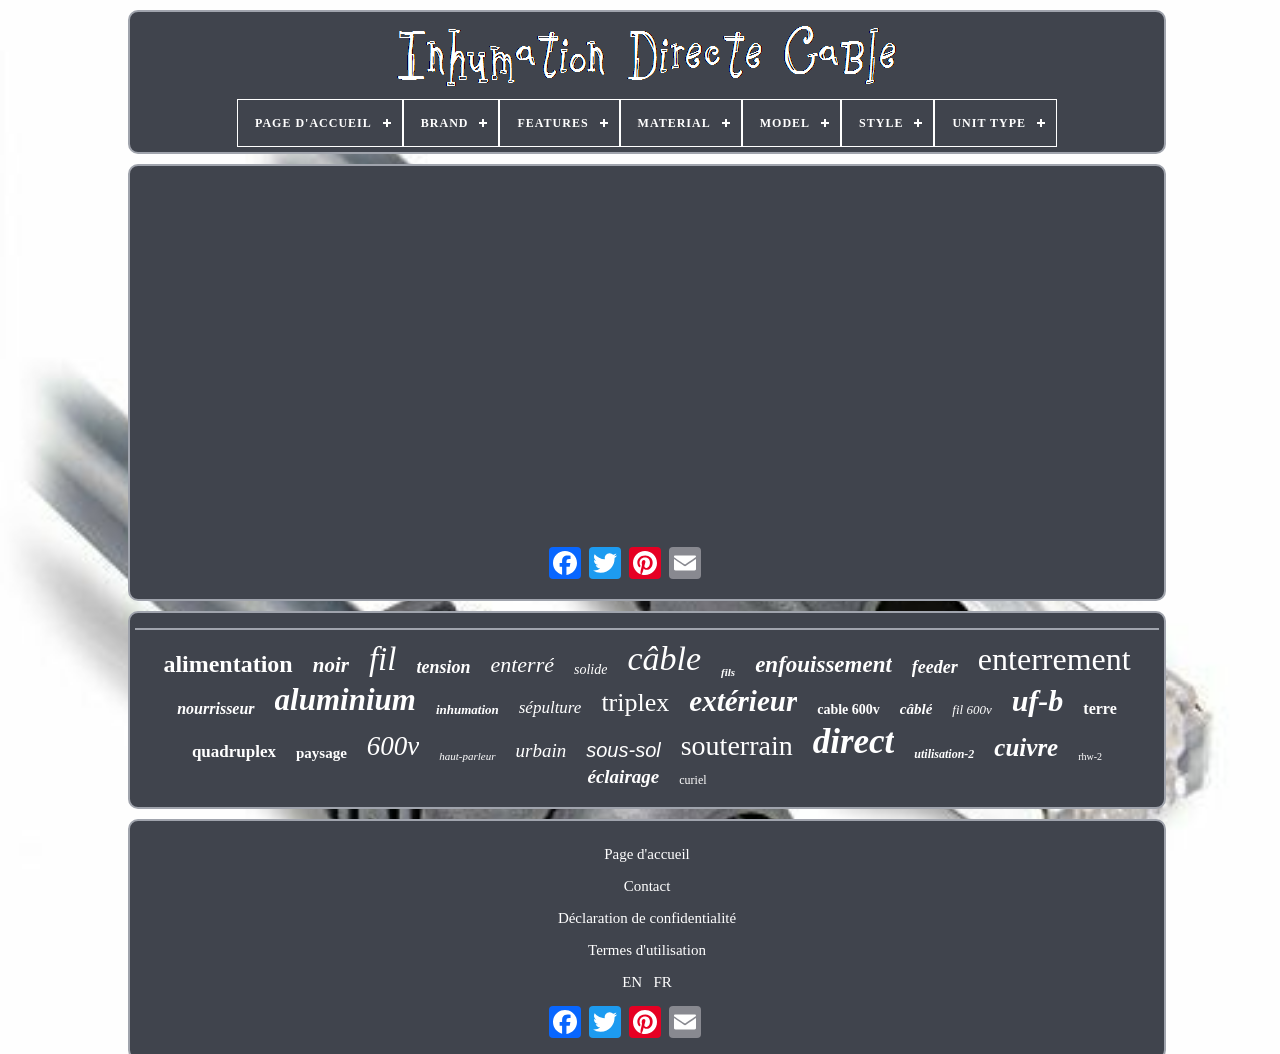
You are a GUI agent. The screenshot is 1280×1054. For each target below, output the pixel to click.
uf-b (1038, 700)
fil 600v (971, 709)
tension (443, 667)
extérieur (743, 701)
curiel (692, 780)
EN (632, 982)
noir (331, 665)
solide (590, 669)
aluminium (345, 699)
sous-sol (623, 750)
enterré (522, 664)
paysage (321, 753)
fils (728, 672)
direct (854, 741)
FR (662, 982)
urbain (541, 750)
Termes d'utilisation (647, 950)
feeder (935, 667)
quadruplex (234, 751)
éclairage (623, 776)
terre (1099, 708)
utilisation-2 (944, 754)
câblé (916, 709)
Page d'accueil (647, 854)
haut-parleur (467, 756)
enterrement (1054, 659)
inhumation (467, 709)
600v (393, 746)
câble (664, 658)
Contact (647, 886)
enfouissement (823, 664)
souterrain (737, 745)
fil (383, 659)
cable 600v (848, 709)
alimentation (227, 664)
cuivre (1026, 747)
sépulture (550, 707)
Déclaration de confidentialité (647, 918)
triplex (635, 702)
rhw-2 (1090, 756)
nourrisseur (215, 708)
